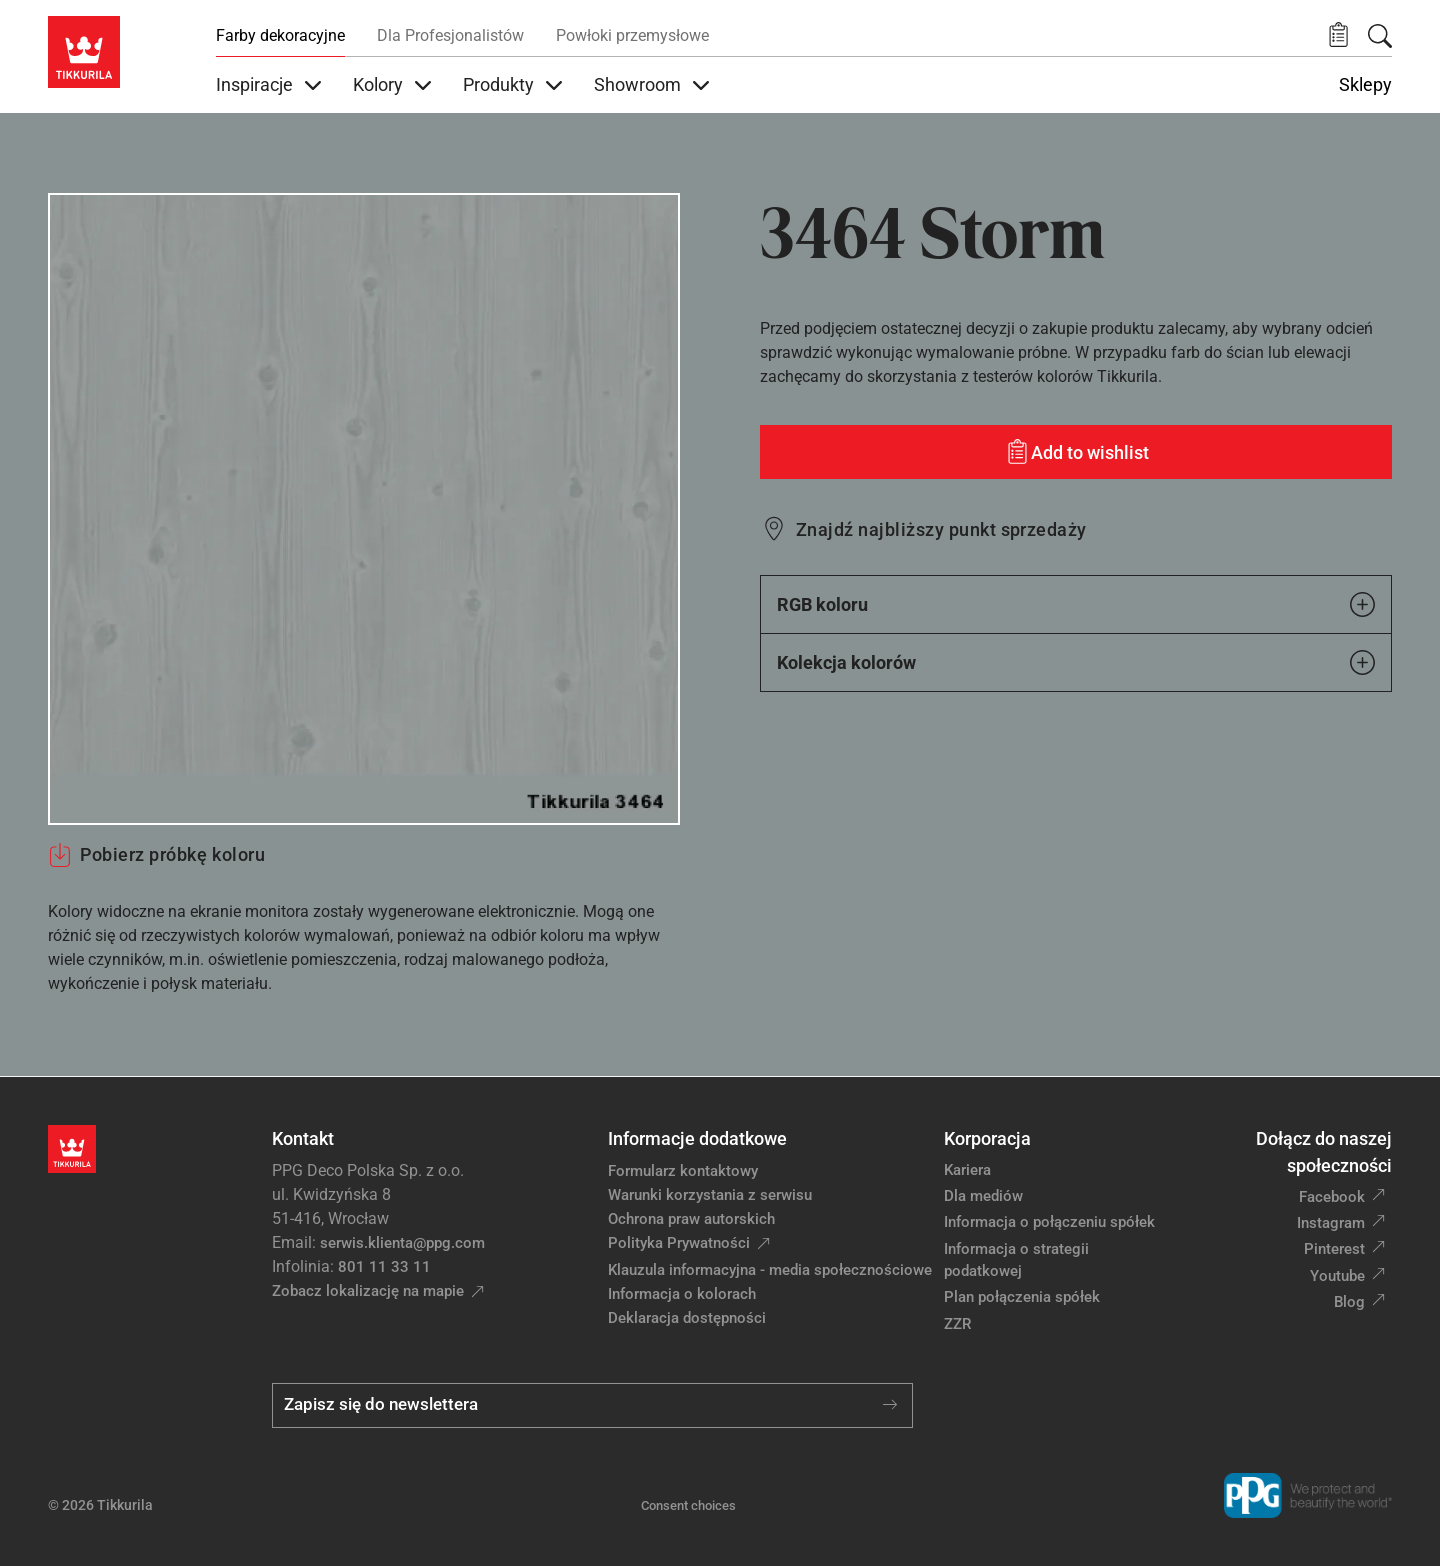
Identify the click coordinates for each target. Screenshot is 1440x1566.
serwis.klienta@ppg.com (402, 1243)
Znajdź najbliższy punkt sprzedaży (941, 529)
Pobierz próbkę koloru (156, 855)
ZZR (957, 1324)
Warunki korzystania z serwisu (710, 1195)
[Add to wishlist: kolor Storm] (1076, 452)
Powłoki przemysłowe (632, 35)
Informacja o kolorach (682, 1294)
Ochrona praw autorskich (691, 1219)
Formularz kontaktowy (683, 1171)
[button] (1338, 35)
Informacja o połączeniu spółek (1049, 1222)
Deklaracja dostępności (687, 1318)
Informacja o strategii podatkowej (1016, 1260)
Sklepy (1365, 85)
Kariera (967, 1170)
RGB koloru (1076, 604)
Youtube (1337, 1276)
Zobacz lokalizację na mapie (368, 1291)
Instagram (1331, 1223)
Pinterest (1334, 1249)
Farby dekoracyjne (280, 35)
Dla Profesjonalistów (450, 35)
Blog (1349, 1302)
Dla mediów (983, 1196)
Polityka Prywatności (679, 1243)
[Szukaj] (1380, 36)
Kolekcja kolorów (1076, 662)
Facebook (1332, 1197)
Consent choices (688, 1505)
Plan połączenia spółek (1022, 1297)
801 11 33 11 (384, 1267)
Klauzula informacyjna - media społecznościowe (770, 1270)
